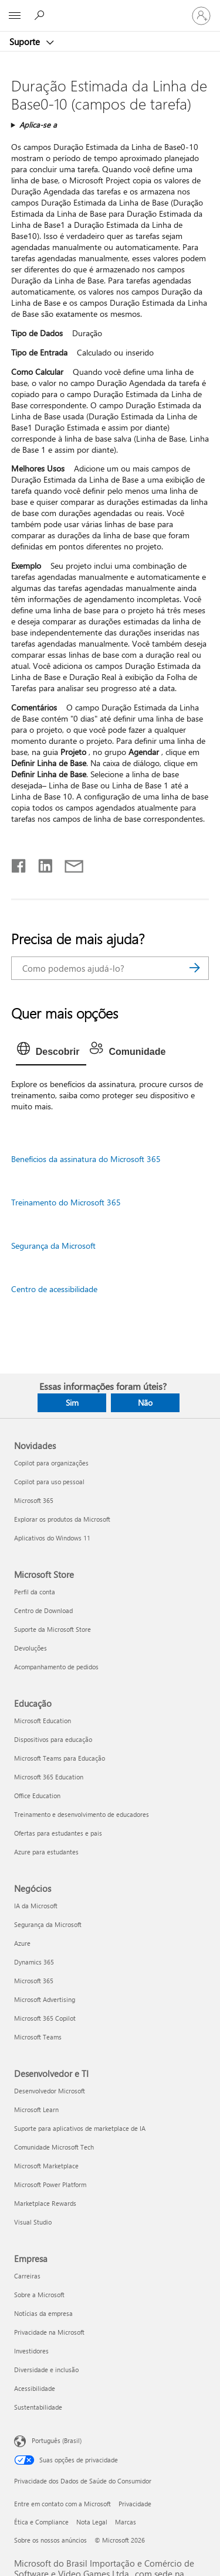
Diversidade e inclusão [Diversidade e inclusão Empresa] (46, 2369)
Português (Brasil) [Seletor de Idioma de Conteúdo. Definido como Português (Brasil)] (57, 2439)
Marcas (125, 2521)
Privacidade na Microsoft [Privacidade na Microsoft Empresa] (49, 2332)
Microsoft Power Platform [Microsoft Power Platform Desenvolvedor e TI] (50, 2184)
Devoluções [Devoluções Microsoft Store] (30, 1648)
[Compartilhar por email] (68, 863)
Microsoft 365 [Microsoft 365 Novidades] (33, 1500)
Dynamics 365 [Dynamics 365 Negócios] (34, 1961)
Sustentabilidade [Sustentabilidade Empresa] (38, 2407)
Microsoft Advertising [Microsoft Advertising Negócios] (44, 1999)
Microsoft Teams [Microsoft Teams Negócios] (38, 2036)
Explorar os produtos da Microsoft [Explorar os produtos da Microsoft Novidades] (62, 1519)
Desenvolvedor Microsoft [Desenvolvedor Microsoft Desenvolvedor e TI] (49, 2090)
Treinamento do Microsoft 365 (66, 1202)
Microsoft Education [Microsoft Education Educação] (42, 1720)
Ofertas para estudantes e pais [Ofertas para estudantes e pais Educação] (58, 1833)
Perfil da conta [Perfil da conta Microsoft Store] (34, 1591)
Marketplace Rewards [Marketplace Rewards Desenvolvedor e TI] (45, 2203)
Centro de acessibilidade (54, 1288)
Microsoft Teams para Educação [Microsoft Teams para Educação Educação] (59, 1758)
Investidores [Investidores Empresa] (31, 2350)
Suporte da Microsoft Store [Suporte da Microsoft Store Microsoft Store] (52, 1629)
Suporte (25, 41)
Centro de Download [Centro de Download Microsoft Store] (43, 1610)
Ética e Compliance (41, 2521)
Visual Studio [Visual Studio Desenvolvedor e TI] (33, 2222)
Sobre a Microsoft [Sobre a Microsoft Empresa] (39, 2294)
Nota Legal (91, 2521)
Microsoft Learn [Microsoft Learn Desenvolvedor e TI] (36, 2109)
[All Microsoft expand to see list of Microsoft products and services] (15, 16)
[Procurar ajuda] (41, 15)
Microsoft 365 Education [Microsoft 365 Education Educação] (48, 1776)
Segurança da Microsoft (53, 1245)
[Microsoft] (110, 9)
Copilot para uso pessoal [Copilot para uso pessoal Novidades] (49, 1481)
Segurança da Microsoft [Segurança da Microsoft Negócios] (48, 1924)
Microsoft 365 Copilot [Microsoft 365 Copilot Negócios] (45, 2018)
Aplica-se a (38, 124)
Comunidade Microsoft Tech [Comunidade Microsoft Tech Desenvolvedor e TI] (54, 2147)
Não (145, 1402)
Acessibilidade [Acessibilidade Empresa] (34, 2388)
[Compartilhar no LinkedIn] (41, 863)
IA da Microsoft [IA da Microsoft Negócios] (35, 1905)
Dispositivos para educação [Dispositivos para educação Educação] (53, 1739)
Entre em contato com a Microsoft (62, 2503)
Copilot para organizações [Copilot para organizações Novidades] (51, 1462)
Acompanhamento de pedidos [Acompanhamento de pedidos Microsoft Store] (56, 1666)
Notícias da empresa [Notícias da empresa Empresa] (43, 2313)
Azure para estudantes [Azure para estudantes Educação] (46, 1851)
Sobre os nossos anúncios (50, 2540)
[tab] (51, 1051)
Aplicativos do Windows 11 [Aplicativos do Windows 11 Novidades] (52, 1537)
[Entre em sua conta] (201, 16)
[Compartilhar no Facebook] (19, 863)
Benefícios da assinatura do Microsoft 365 (86, 1158)
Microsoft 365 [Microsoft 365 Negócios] (33, 1980)
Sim (72, 1402)
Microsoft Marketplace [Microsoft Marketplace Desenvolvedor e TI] (46, 2165)
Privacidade (135, 2503)
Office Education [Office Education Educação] (37, 1795)
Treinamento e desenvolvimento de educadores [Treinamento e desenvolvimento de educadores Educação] (81, 1814)
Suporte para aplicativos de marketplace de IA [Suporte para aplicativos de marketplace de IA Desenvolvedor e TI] (79, 2128)
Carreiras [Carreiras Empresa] (27, 2275)
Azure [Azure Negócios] (22, 1943)
